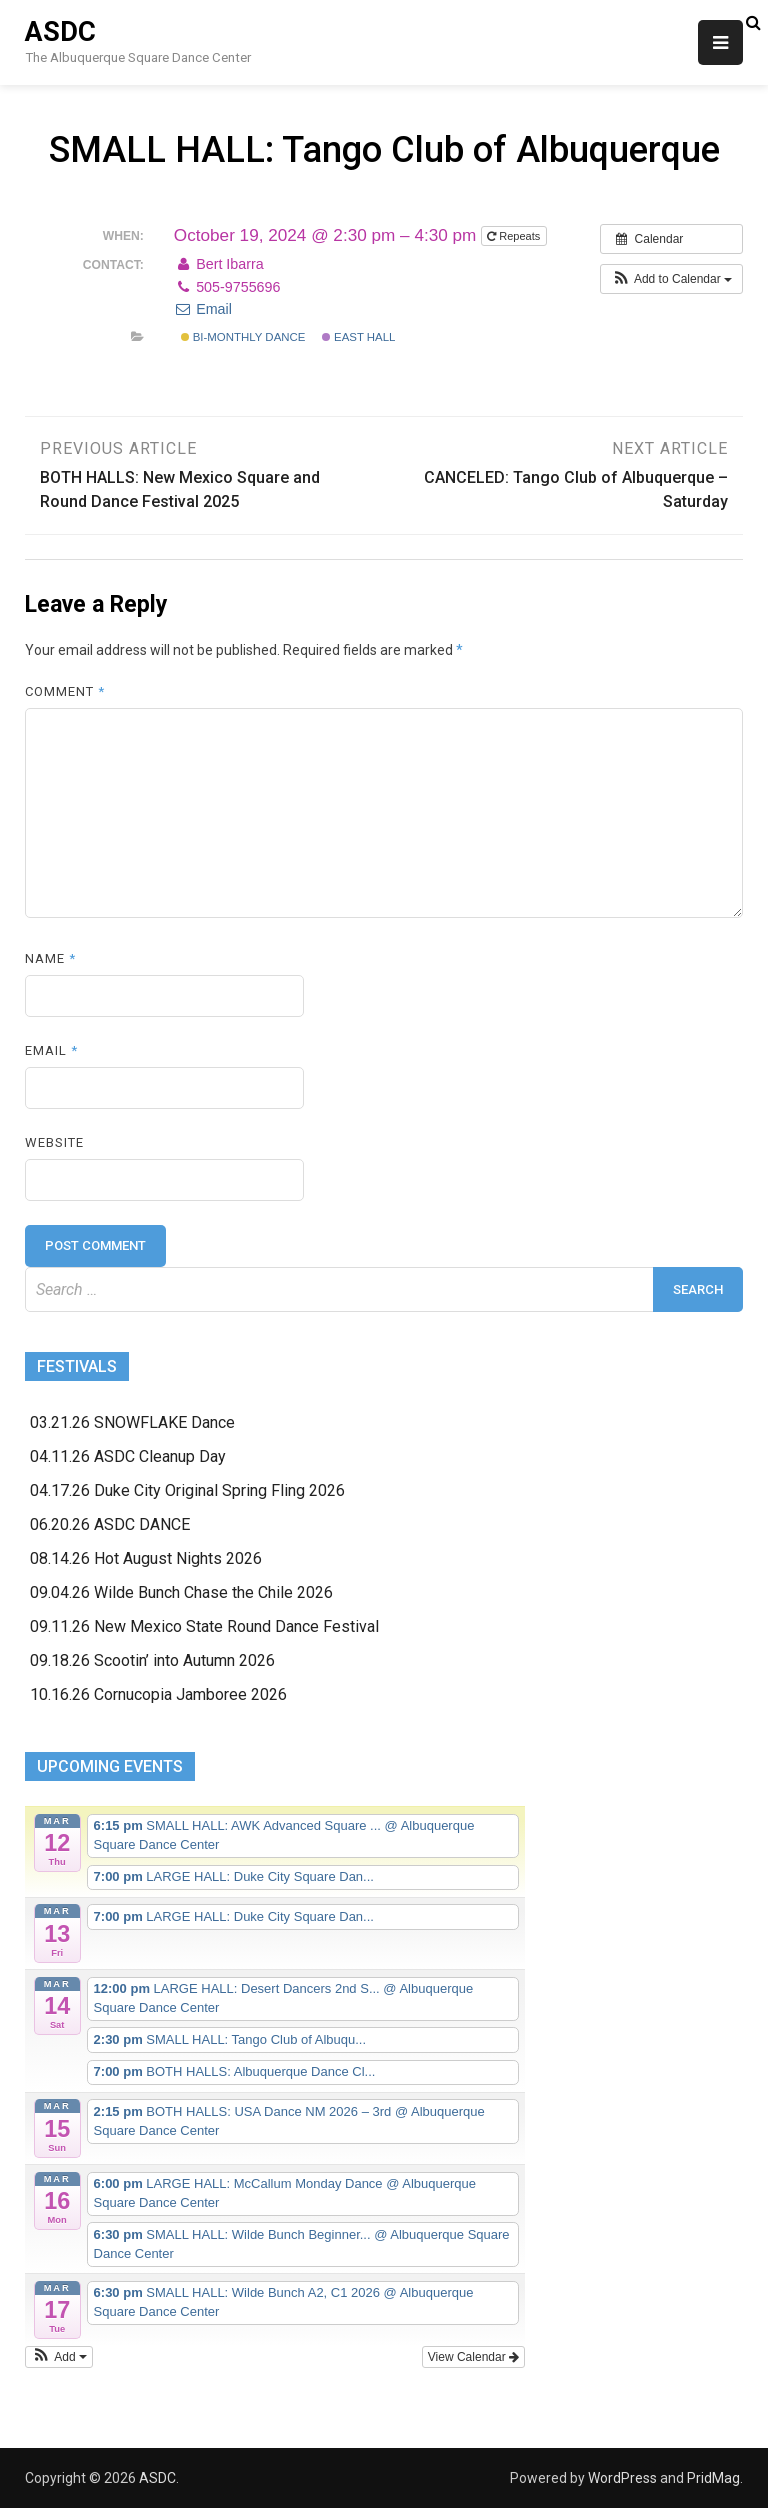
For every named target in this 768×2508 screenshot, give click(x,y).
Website (54, 1142)
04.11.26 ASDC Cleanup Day (128, 1456)
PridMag (713, 2478)
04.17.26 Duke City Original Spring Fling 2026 (187, 1490)
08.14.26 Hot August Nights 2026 (146, 1558)
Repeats (515, 236)
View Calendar (473, 2357)
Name (50, 958)
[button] (671, 279)
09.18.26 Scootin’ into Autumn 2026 (152, 1660)
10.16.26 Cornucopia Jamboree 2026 (158, 1694)
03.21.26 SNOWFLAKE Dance (132, 1422)
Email (203, 309)
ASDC (60, 32)
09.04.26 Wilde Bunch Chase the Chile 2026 (181, 1592)
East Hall (359, 337)
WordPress (622, 2478)
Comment (65, 691)
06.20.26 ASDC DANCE (110, 1524)
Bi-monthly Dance (243, 337)
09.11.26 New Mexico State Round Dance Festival (204, 1626)
